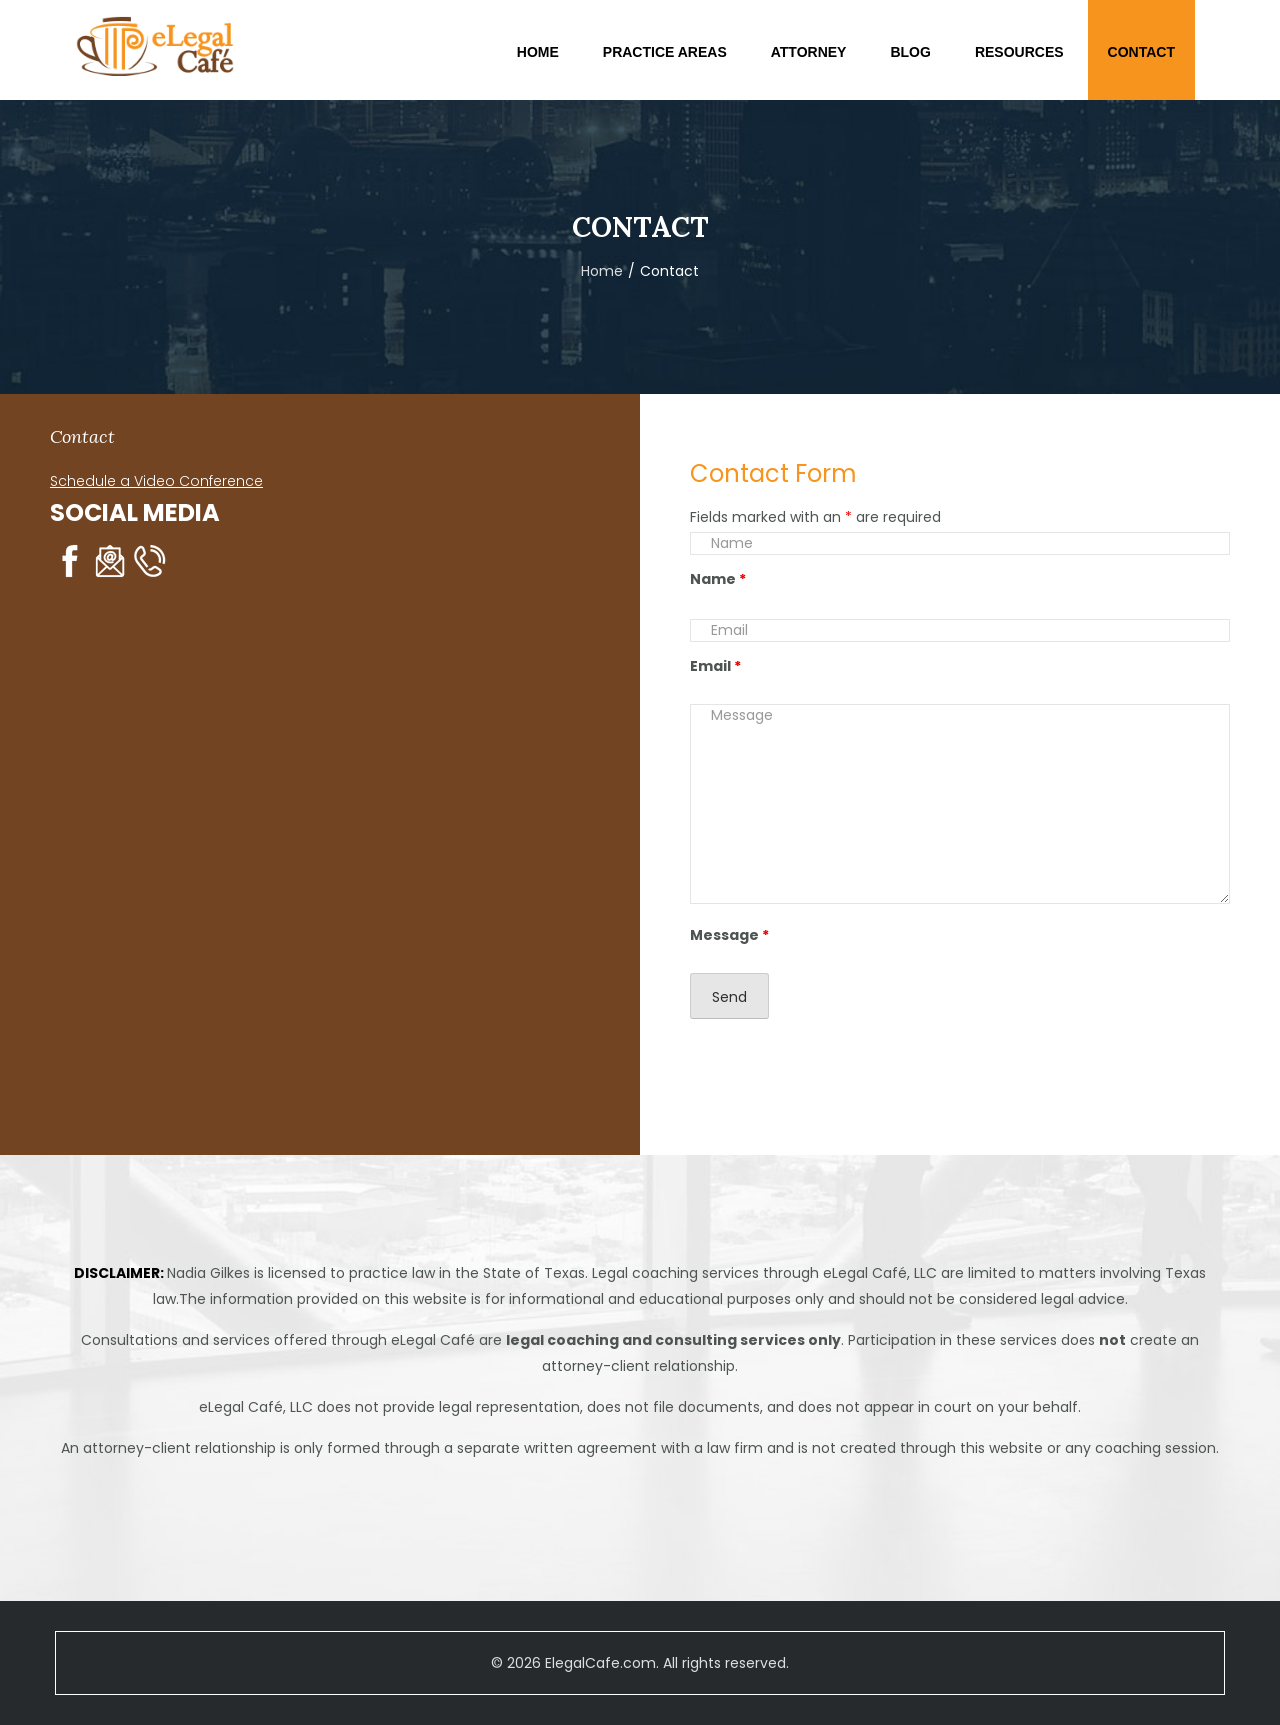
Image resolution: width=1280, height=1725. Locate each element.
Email (715, 666)
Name (718, 579)
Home (602, 271)
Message (729, 935)
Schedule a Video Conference (156, 481)
